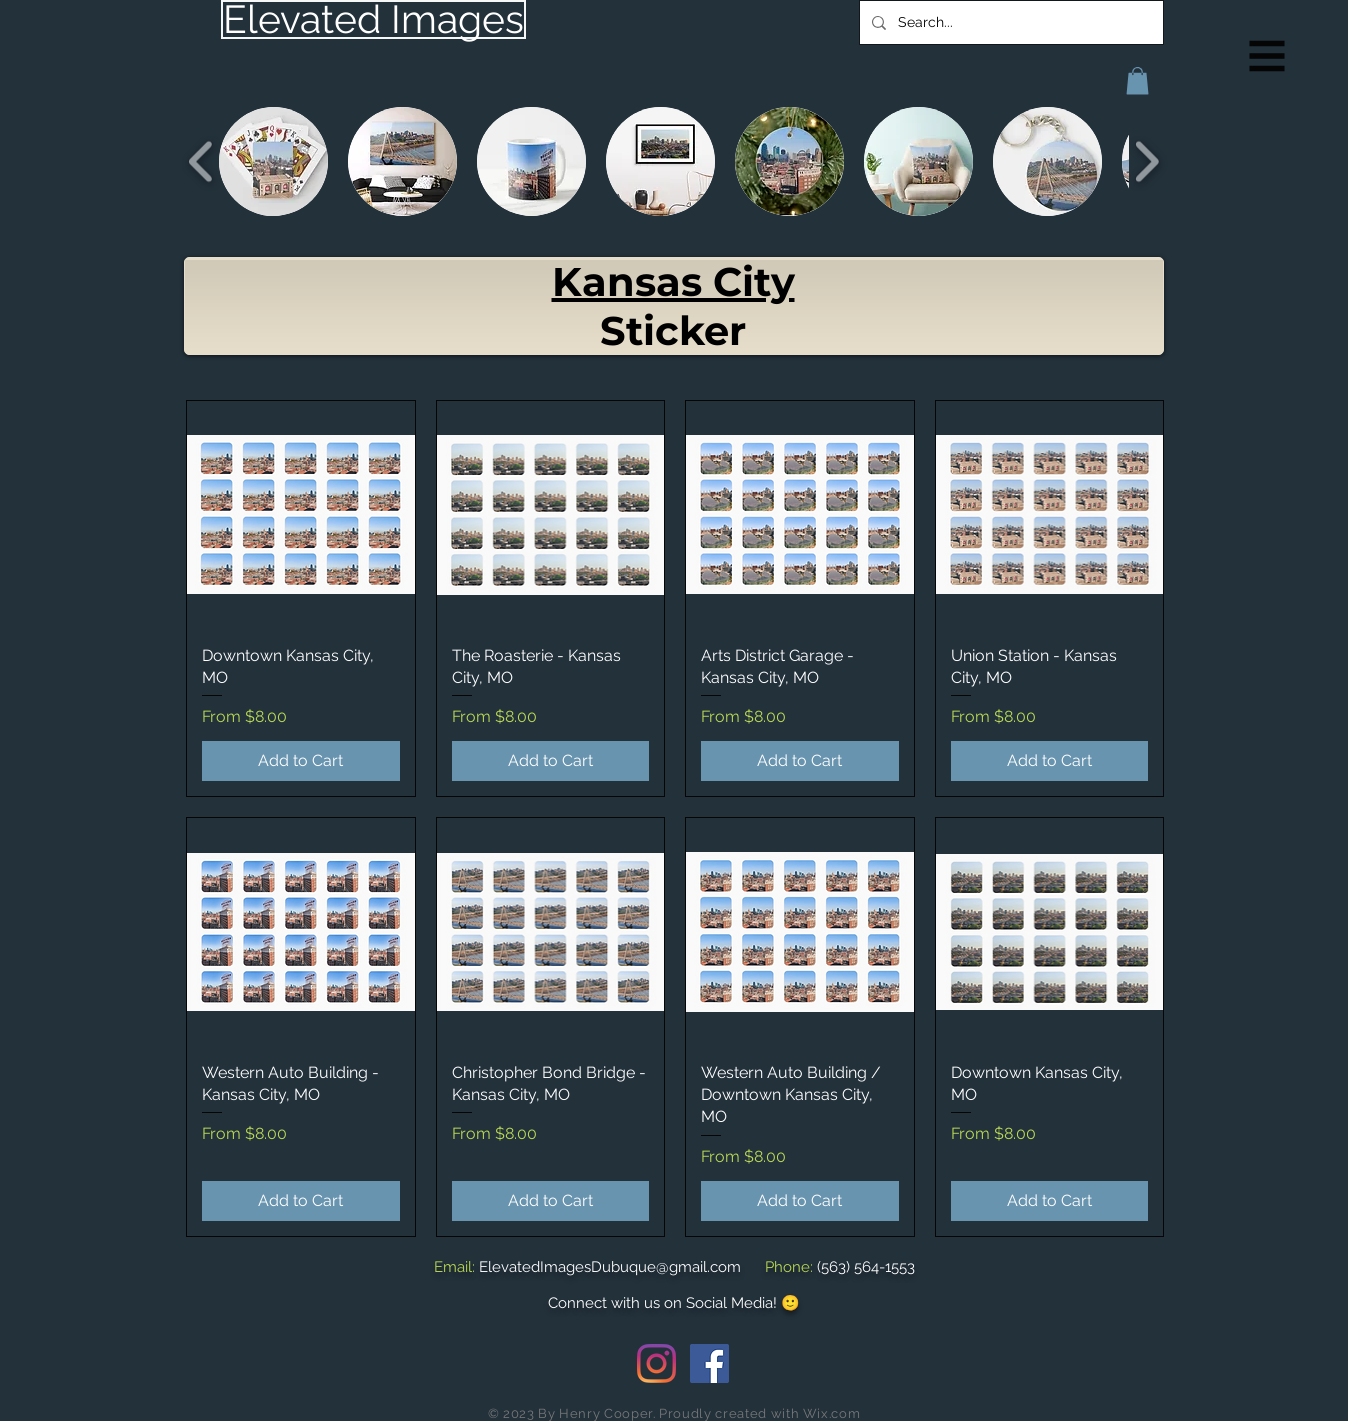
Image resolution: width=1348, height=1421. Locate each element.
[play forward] (1146, 161)
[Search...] (1009, 22)
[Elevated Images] (373, 19)
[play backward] (201, 161)
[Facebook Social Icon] (709, 1363)
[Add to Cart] (301, 761)
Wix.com (832, 1413)
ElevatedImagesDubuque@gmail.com (610, 1267)
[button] (1267, 56)
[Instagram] (656, 1363)
